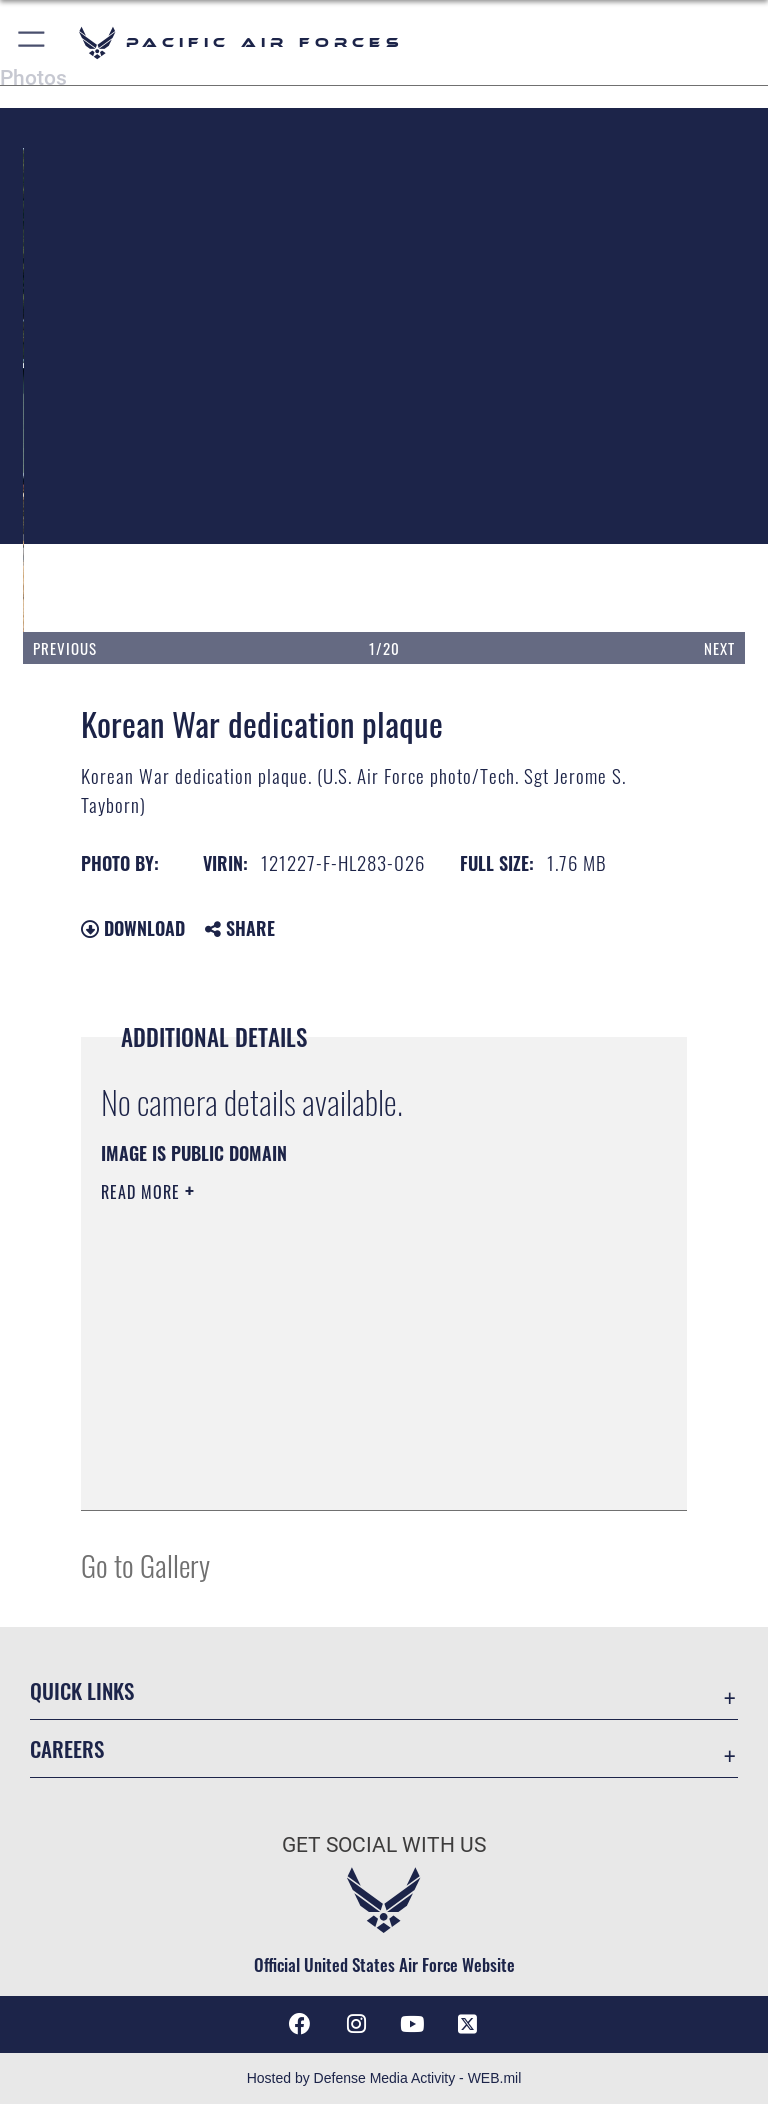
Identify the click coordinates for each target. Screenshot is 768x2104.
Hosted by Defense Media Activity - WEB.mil (384, 2078)
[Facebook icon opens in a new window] (300, 2024)
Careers (67, 1748)
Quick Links (82, 1690)
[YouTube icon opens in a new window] (412, 2024)
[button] (32, 42)
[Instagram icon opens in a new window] (356, 2024)
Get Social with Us (384, 1845)
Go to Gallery (145, 1564)
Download (133, 928)
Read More (143, 1192)
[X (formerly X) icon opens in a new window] (468, 2024)
